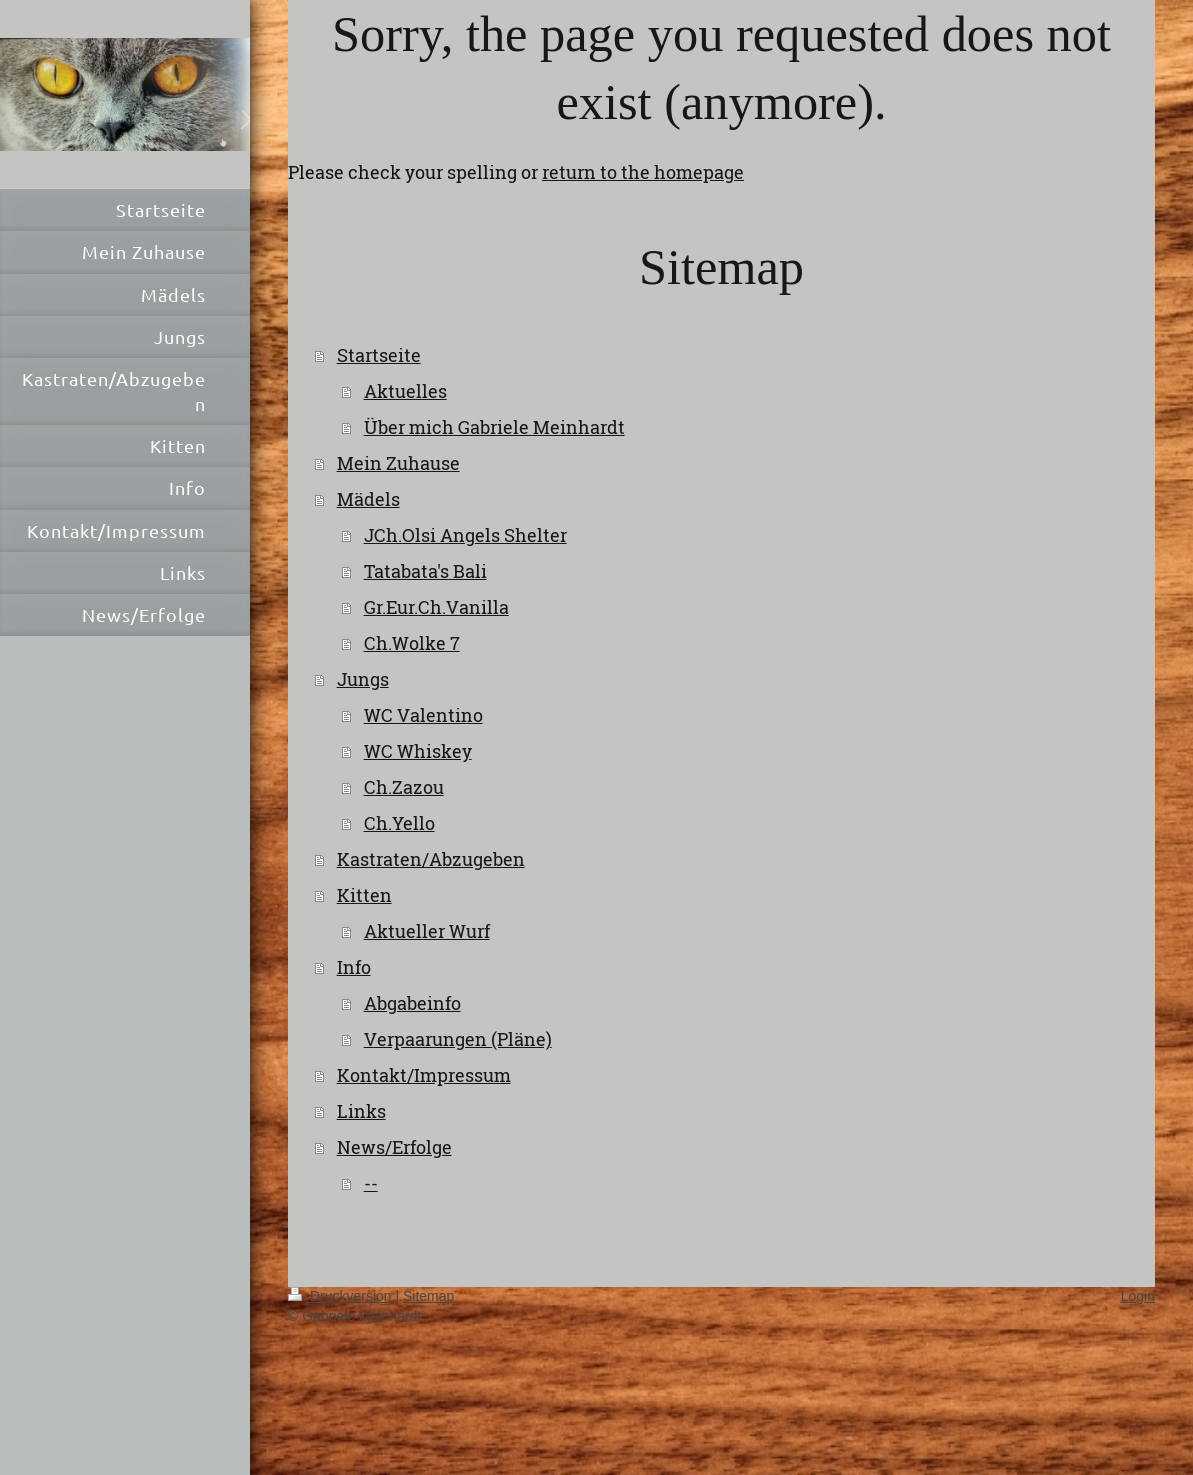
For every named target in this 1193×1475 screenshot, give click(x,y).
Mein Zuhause (398, 463)
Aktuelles (405, 391)
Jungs (363, 679)
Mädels (368, 499)
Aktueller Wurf (427, 931)
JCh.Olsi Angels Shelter (465, 535)
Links (361, 1111)
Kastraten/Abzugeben (431, 859)
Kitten (364, 895)
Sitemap (428, 1296)
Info (354, 967)
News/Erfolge (394, 1147)
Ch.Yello (399, 823)
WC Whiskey (418, 751)
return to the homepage (643, 172)
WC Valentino (423, 715)
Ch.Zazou (404, 787)
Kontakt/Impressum (424, 1075)
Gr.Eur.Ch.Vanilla (436, 607)
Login (1138, 1296)
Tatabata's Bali (425, 571)
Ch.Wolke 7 (412, 643)
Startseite (379, 355)
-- (371, 1183)
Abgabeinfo (412, 1003)
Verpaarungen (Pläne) (458, 1039)
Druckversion (341, 1296)
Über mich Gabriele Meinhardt (494, 427)
